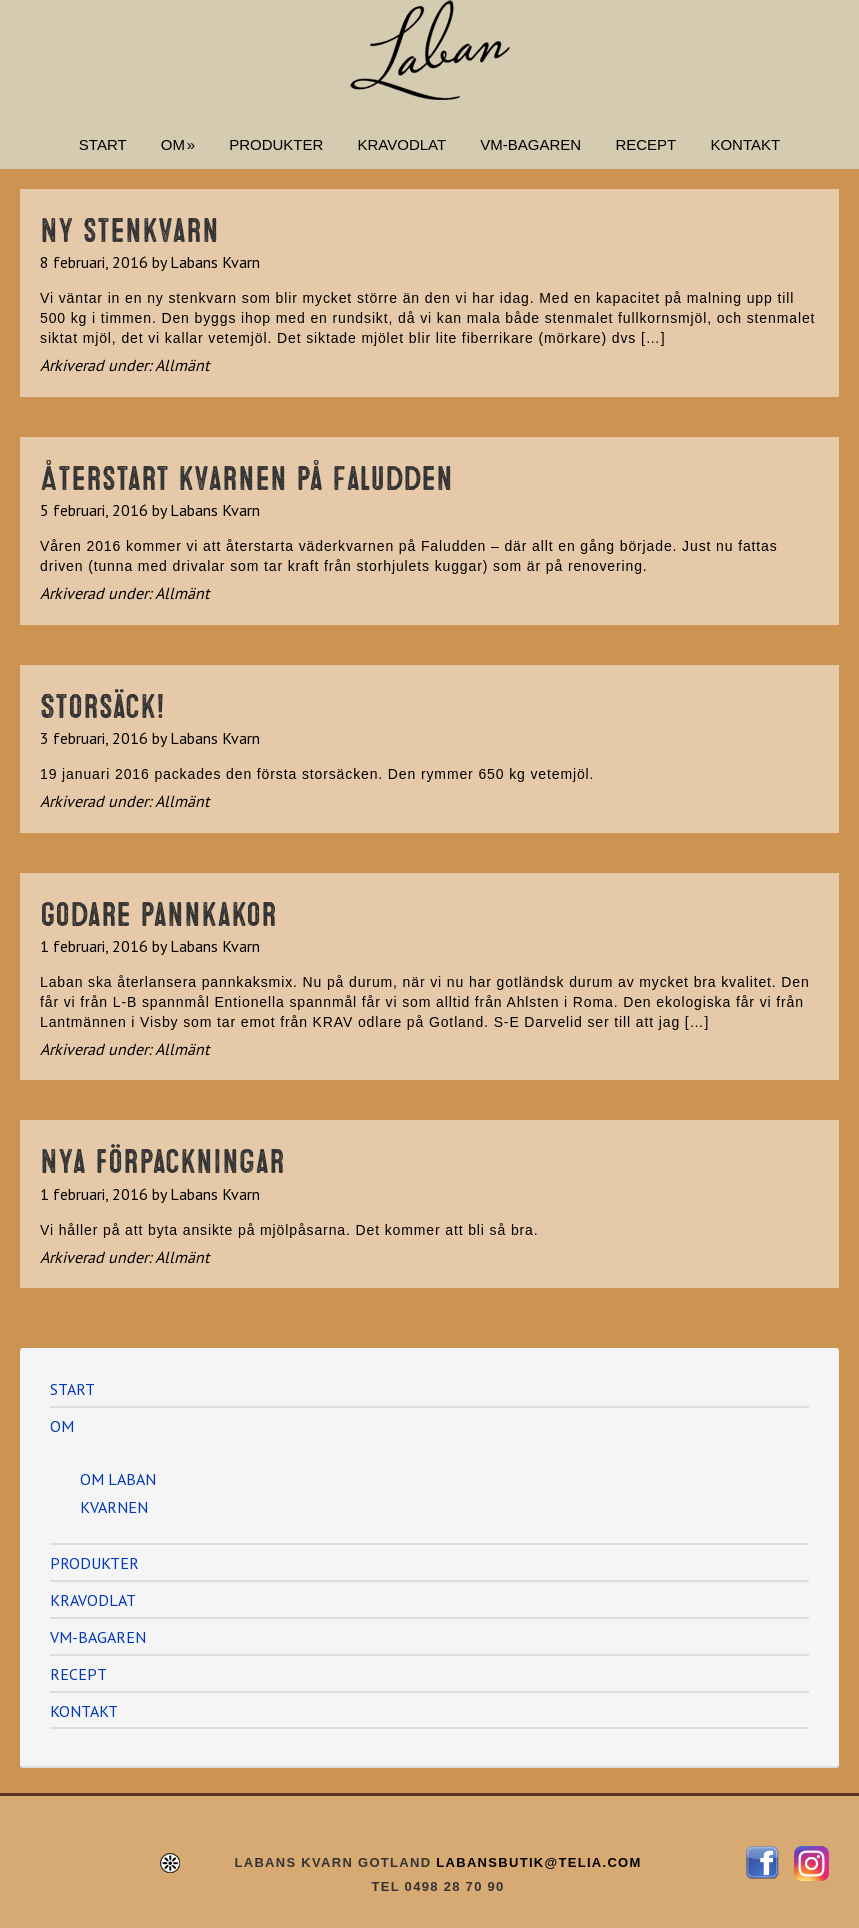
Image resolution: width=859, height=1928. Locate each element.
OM (62, 1426)
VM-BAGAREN (98, 1637)
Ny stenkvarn (129, 227)
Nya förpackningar (162, 1158)
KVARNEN (114, 1507)
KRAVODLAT (93, 1600)
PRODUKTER (94, 1563)
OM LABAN (118, 1479)
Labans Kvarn (430, 50)
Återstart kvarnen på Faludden (246, 475)
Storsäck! (102, 703)
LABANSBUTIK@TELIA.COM (536, 1862)
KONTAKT (84, 1711)
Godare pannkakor (158, 911)
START (72, 1389)
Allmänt (182, 365)
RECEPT (78, 1674)
